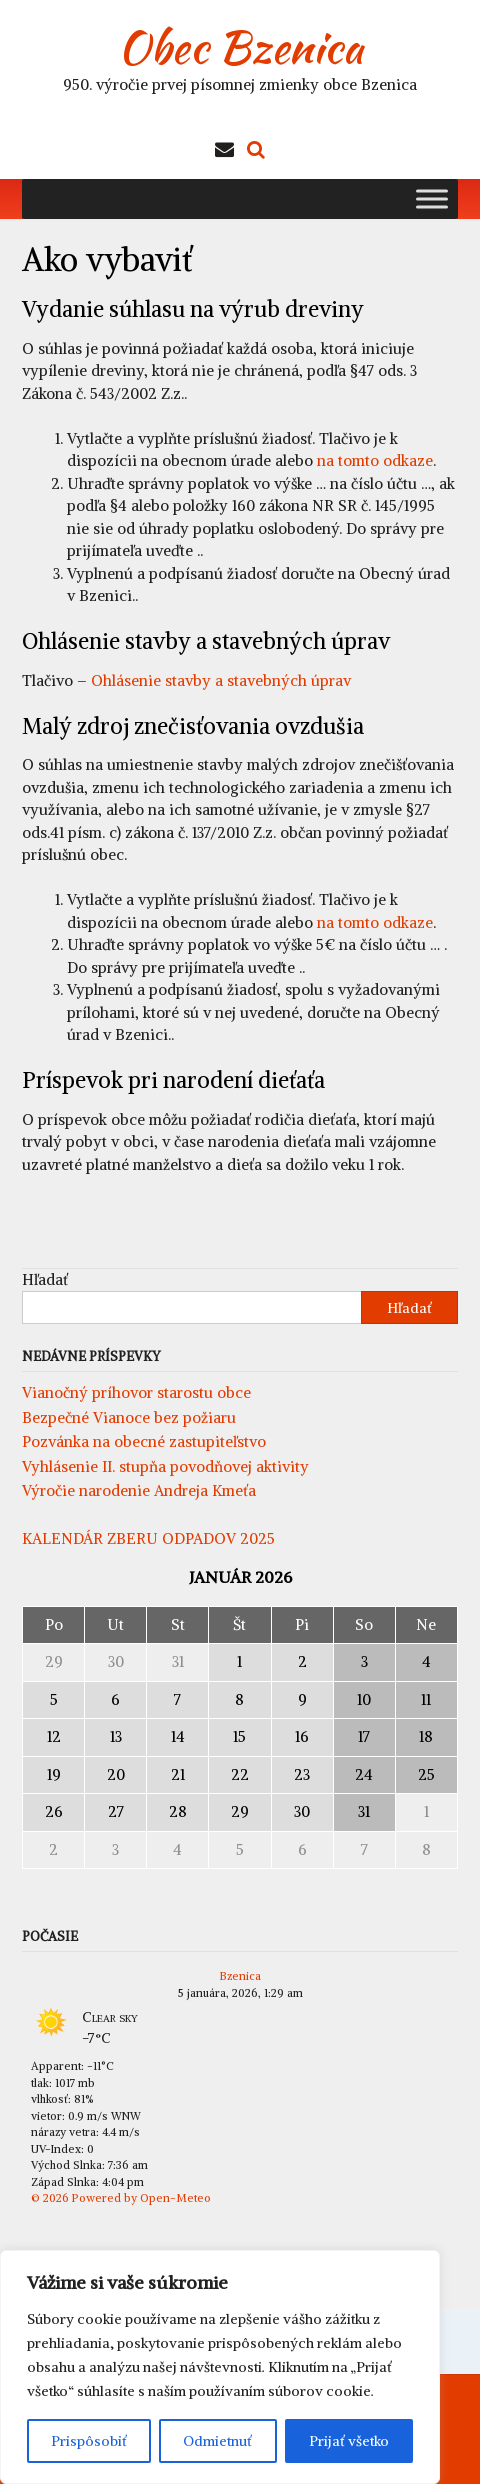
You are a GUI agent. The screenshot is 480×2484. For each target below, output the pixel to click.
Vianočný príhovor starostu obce (136, 1392)
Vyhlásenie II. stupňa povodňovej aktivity (165, 1466)
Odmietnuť (217, 2441)
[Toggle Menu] (432, 198)
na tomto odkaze (375, 460)
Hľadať (45, 1279)
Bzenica (240, 1976)
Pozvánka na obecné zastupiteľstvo (144, 1441)
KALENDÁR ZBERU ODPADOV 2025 (148, 1538)
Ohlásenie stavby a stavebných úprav (221, 680)
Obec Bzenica (240, 47)
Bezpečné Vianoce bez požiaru (129, 1417)
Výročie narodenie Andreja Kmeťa (139, 1490)
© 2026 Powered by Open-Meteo (121, 2198)
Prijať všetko (349, 2441)
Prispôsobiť (89, 2441)
